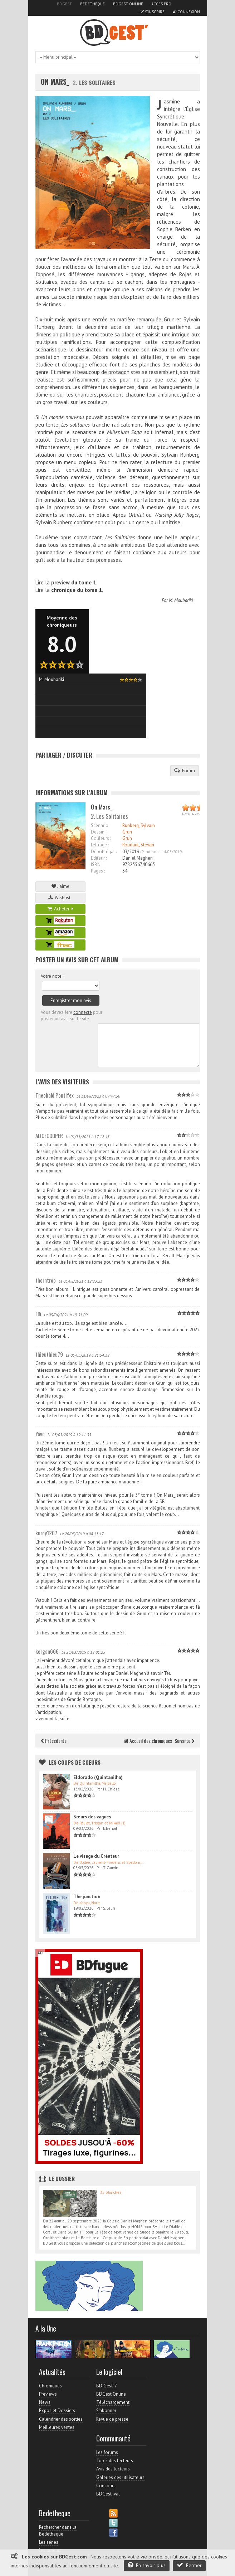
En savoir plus (147, 2565)
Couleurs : (101, 838)
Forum (184, 770)
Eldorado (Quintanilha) (98, 1777)
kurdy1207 (46, 1533)
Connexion (186, 11)
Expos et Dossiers (57, 2410)
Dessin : (98, 832)
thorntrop (45, 1280)
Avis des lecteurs (113, 2469)
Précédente (54, 1740)
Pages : (98, 871)
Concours (106, 2486)
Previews (48, 2394)
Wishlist (60, 898)
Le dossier (62, 2178)
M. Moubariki (181, 600)
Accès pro (161, 3)
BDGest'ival (108, 2494)
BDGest (64, 3)
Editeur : (99, 858)
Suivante (185, 1740)
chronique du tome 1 (76, 590)
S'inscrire (152, 11)
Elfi (38, 1314)
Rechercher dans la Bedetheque (58, 2530)
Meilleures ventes (56, 2427)
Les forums (107, 2452)
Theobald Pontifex (54, 1095)
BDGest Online (128, 3)
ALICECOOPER (49, 1135)
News (44, 2402)
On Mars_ (55, 82)
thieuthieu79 (49, 1354)
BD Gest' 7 (106, 2386)
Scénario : (100, 825)
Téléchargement (112, 2402)
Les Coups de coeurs (75, 1762)
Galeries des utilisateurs (120, 2477)
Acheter (60, 909)
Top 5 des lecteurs (114, 2461)
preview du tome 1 (73, 582)
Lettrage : (100, 845)
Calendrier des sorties (61, 2419)
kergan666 (47, 1651)
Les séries (48, 2542)
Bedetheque (92, 3)
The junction (86, 1897)
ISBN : (96, 864)
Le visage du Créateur (96, 1856)
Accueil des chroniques (148, 1740)
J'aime (60, 886)
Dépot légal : (104, 852)
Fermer (189, 2565)
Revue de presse (112, 2419)
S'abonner (106, 2410)
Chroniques (50, 2386)
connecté (82, 1012)
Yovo (40, 1434)
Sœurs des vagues (92, 1817)
